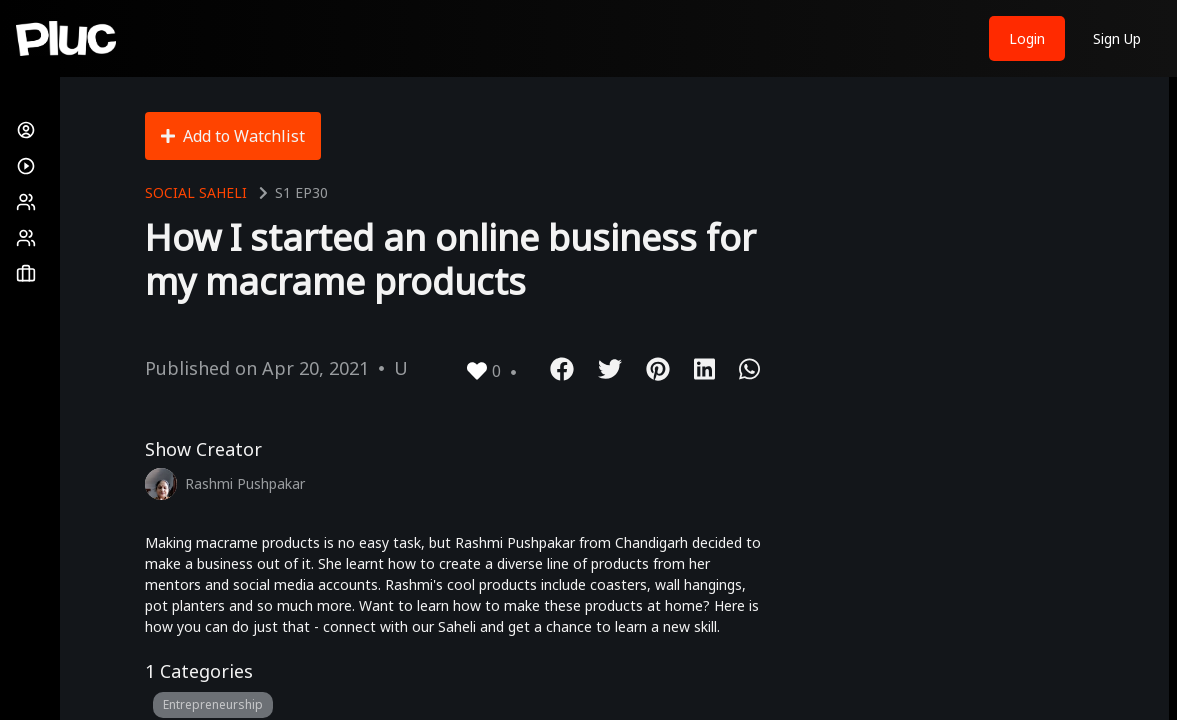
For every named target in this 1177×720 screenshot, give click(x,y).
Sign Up (1117, 38)
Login (1027, 38)
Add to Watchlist (233, 136)
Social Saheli (196, 192)
